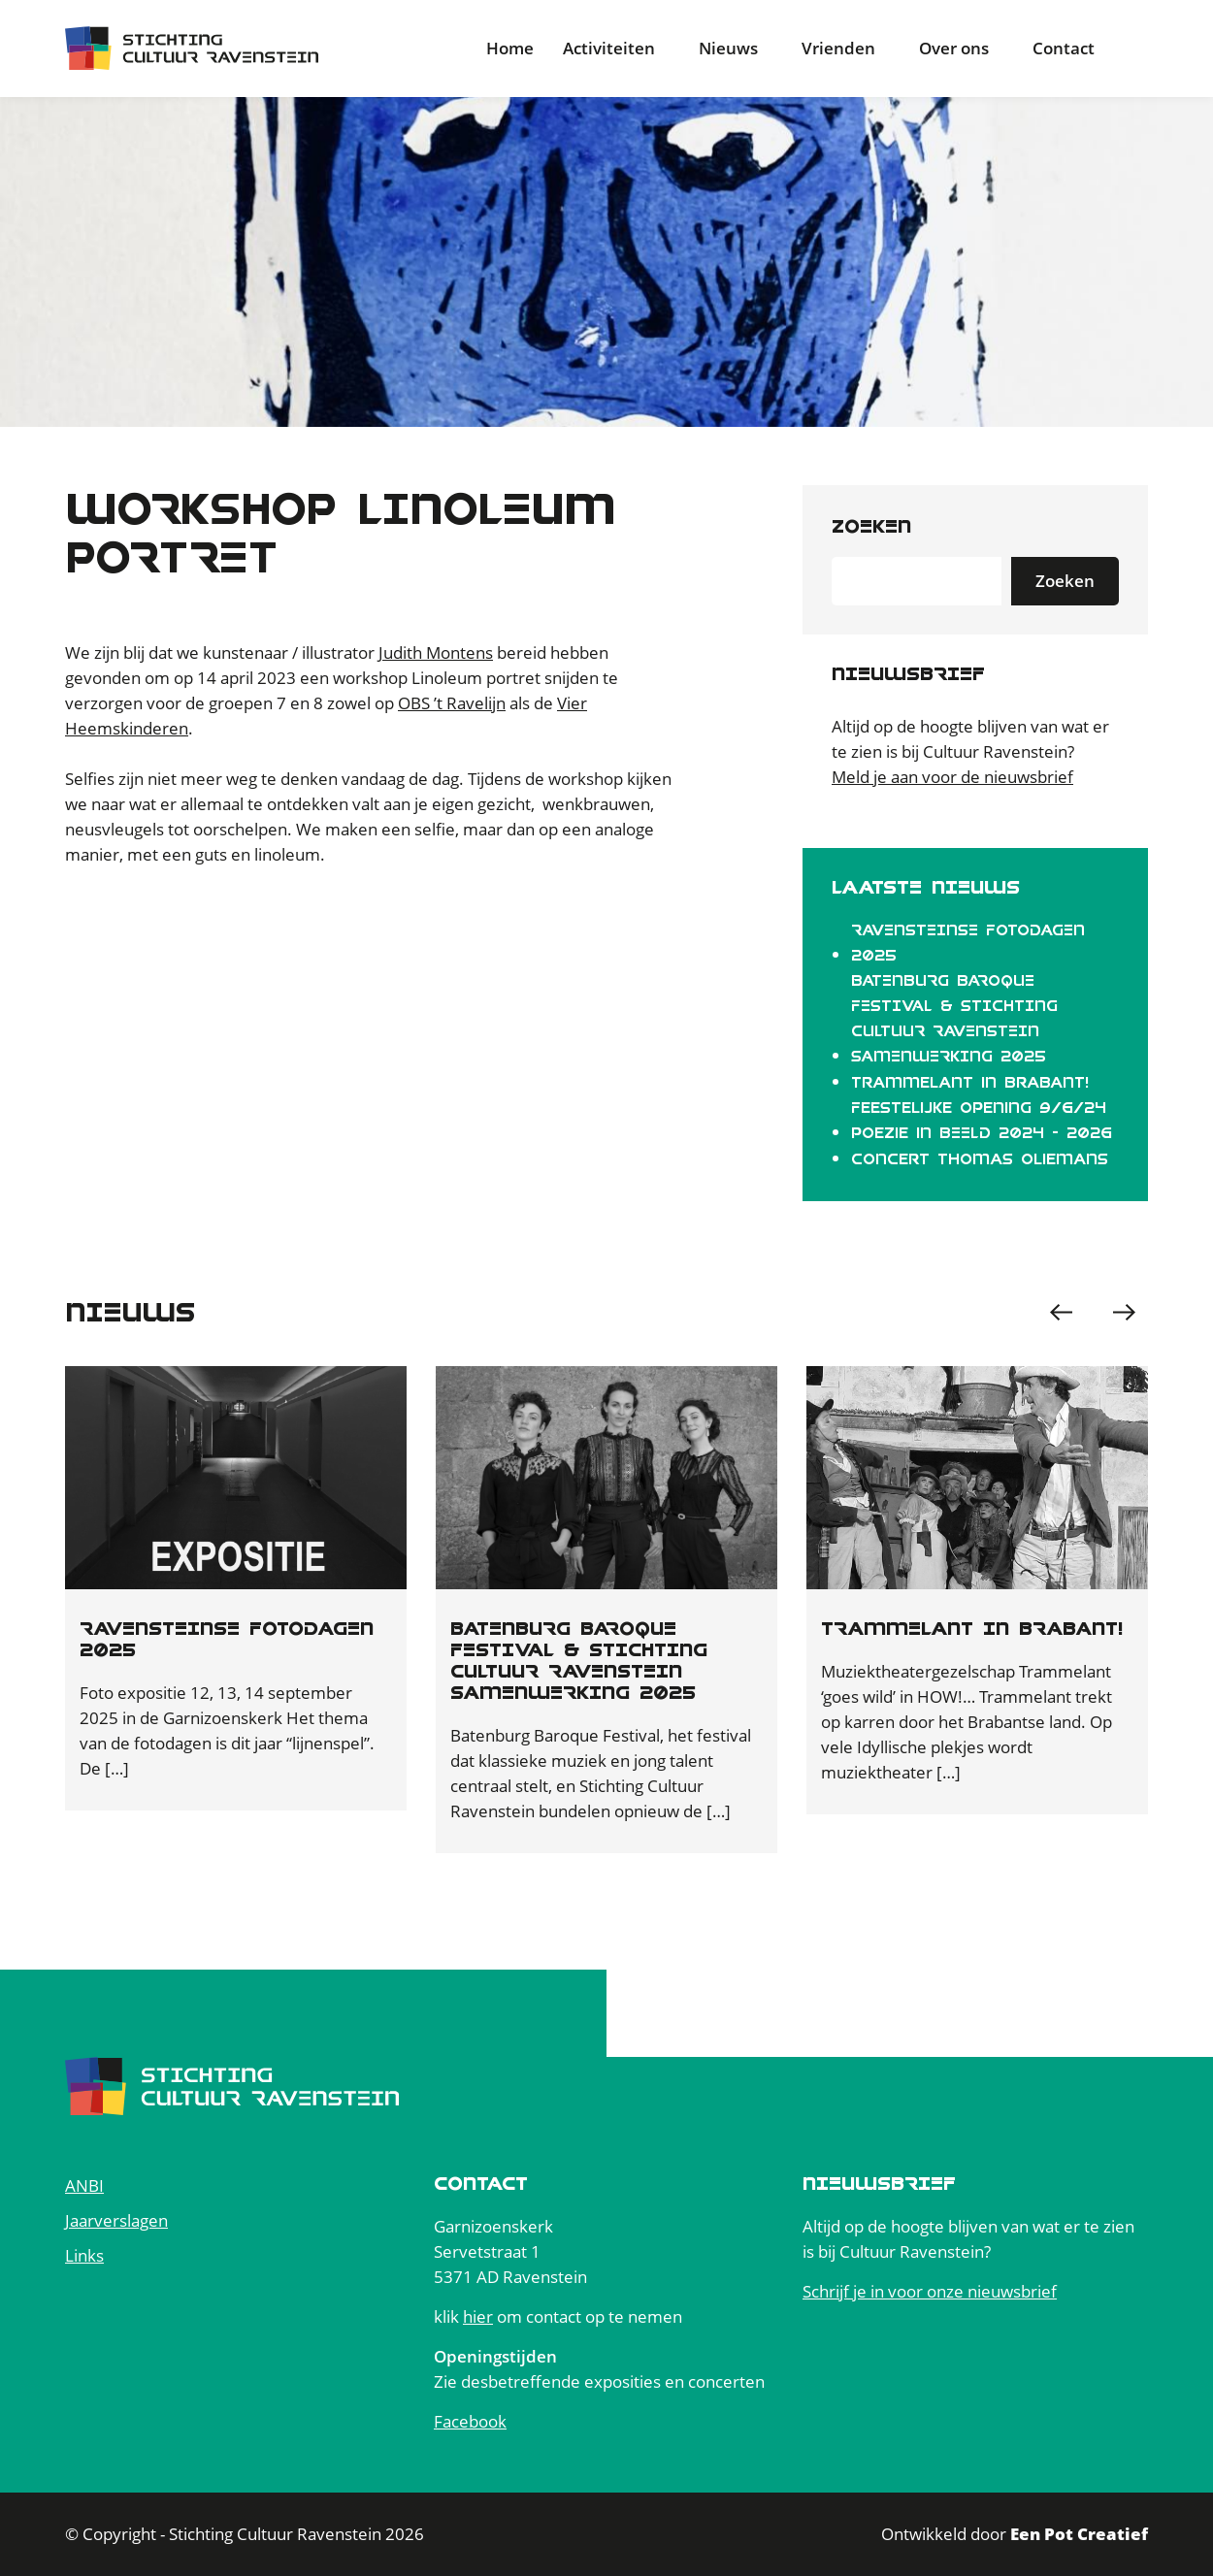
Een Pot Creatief (1079, 2534)
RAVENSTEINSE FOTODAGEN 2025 (968, 943)
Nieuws (728, 48)
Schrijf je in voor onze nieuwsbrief (930, 2291)
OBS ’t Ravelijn (452, 703)
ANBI (84, 2185)
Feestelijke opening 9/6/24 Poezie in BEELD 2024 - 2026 (981, 1120)
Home (510, 48)
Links (84, 2255)
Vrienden (838, 48)
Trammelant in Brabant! (970, 1083)
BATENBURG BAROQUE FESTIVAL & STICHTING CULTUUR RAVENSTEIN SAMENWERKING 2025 (954, 1018)
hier (478, 2316)
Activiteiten (609, 48)
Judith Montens (435, 652)
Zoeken (871, 526)
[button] (1123, 1312)
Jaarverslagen (116, 2220)
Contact (1064, 48)
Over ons (954, 48)
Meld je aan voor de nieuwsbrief (952, 777)
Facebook (470, 2421)
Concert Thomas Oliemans (979, 1159)
